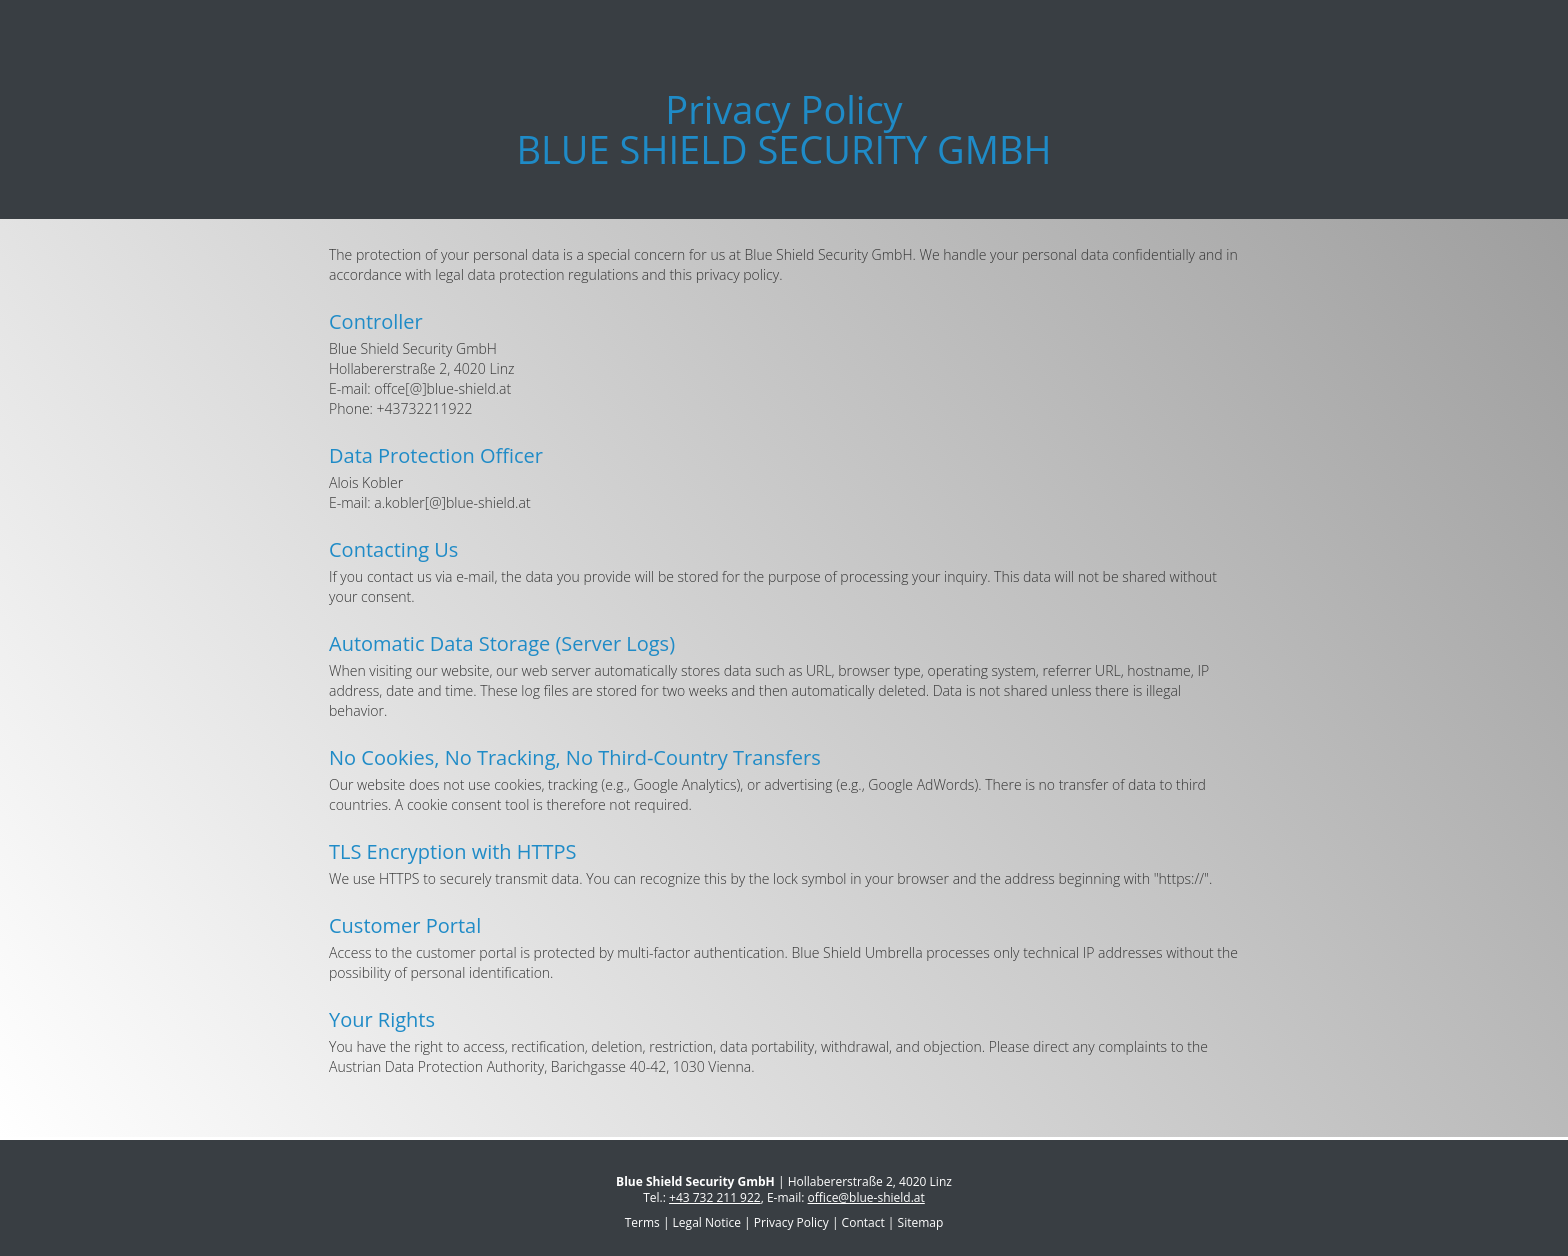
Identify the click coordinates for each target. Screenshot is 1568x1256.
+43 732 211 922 (715, 1197)
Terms (642, 1222)
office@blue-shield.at (866, 1197)
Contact (863, 1222)
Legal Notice (707, 1222)
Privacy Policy (791, 1222)
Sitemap (921, 1222)
